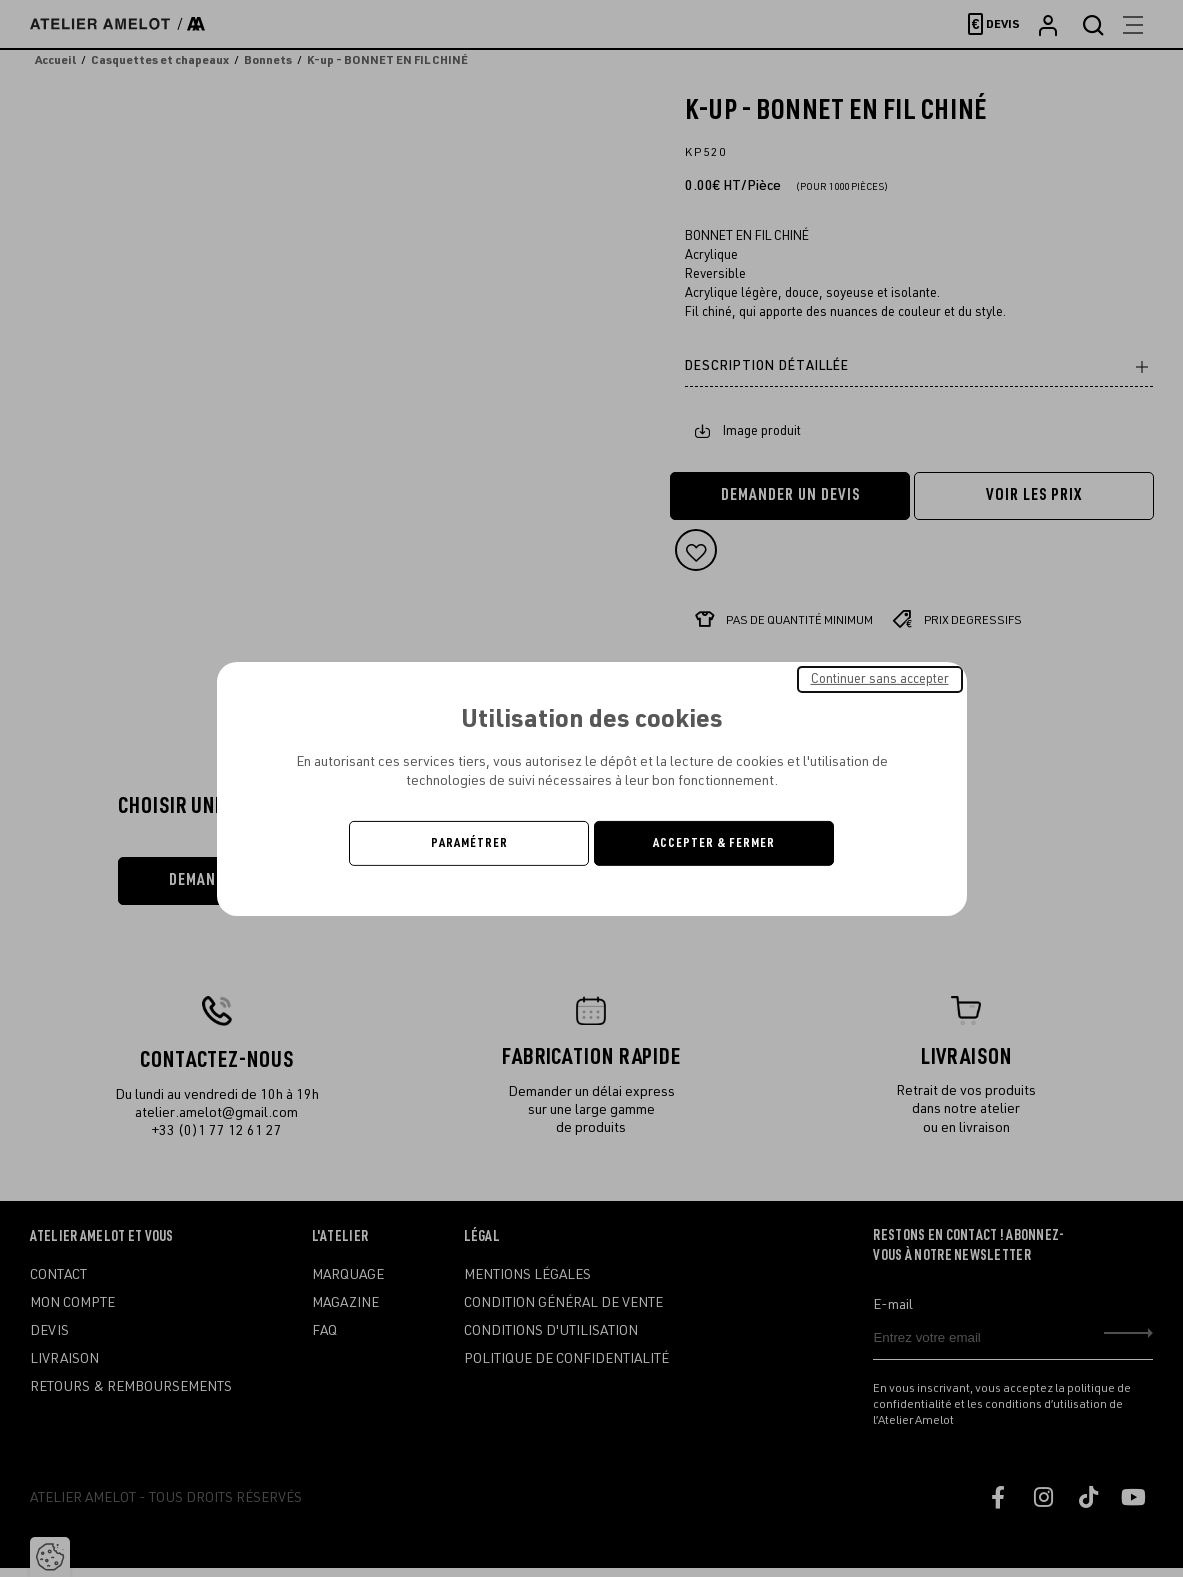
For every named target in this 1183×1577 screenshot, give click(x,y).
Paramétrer (469, 843)
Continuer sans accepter (880, 678)
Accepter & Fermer (714, 843)
